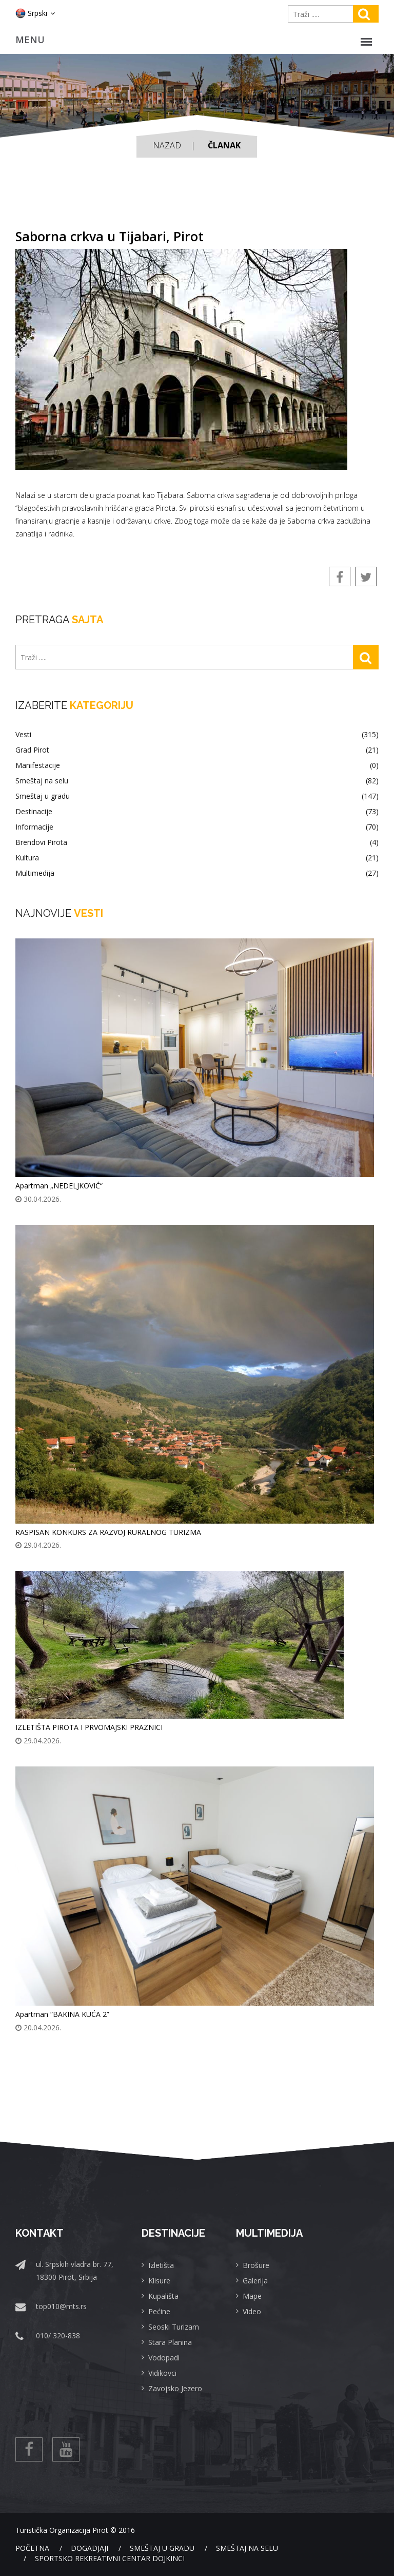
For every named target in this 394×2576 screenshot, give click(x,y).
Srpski (35, 13)
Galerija (255, 2280)
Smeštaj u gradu (196, 796)
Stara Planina (170, 2342)
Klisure (159, 2280)
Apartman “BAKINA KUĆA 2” (62, 2014)
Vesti (196, 734)
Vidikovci (162, 2373)
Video (252, 2311)
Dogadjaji (89, 2548)
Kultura (196, 858)
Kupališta (163, 2296)
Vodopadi (164, 2357)
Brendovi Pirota (196, 842)
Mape (252, 2296)
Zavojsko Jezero (175, 2388)
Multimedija (196, 873)
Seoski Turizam (173, 2327)
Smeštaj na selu (196, 781)
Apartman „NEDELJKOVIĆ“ (59, 1185)
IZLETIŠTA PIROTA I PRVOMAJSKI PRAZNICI (89, 1727)
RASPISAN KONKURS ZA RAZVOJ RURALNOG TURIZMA (108, 1532)
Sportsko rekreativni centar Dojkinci (110, 2558)
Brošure (256, 2265)
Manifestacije (196, 765)
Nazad (167, 145)
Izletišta (161, 2265)
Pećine (159, 2311)
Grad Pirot (196, 750)
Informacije (196, 827)
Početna (32, 2548)
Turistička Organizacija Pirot (61, 2530)
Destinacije (196, 812)
